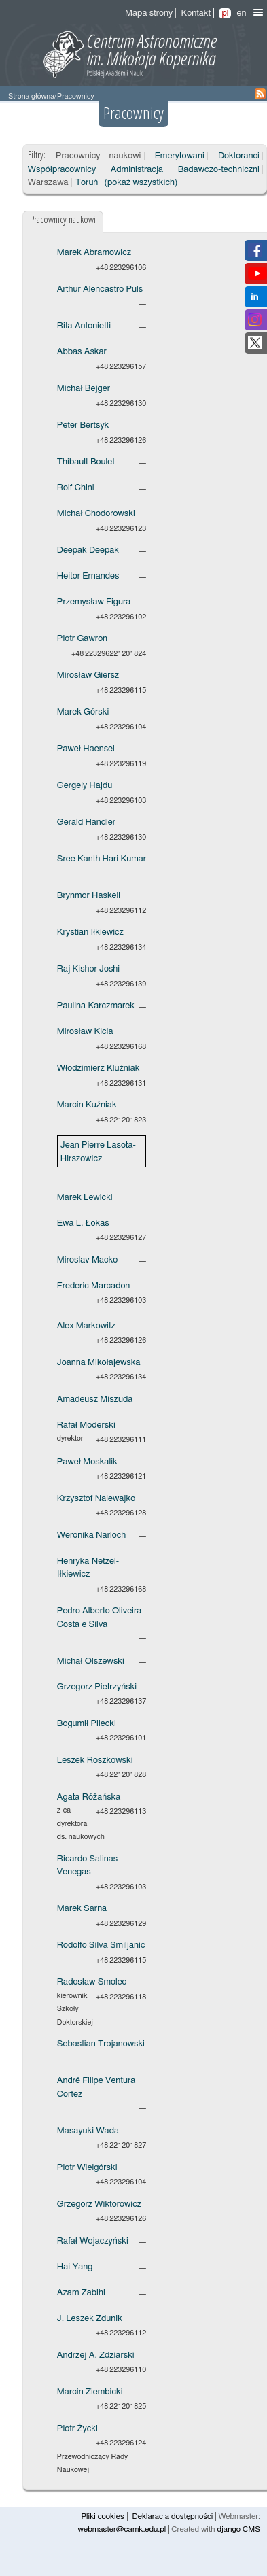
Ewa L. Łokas (83, 1223)
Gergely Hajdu (84, 785)
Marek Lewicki (85, 1197)
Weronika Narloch (91, 1535)
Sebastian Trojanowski (101, 2044)
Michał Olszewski (90, 1661)
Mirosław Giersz (88, 675)
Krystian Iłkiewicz (90, 932)
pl (224, 13)
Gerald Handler (86, 822)
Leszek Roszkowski (95, 1760)
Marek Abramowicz (94, 252)
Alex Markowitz (86, 1326)
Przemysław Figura (93, 602)
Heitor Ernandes (88, 576)
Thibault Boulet (86, 462)
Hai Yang (75, 2267)
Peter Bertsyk (83, 425)
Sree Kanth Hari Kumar (101, 859)
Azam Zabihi (81, 2292)
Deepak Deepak (88, 550)
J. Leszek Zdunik (89, 2318)
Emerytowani (179, 156)
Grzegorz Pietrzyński (97, 1687)
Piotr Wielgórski (87, 2167)
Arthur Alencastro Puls (100, 289)
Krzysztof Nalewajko (96, 1498)
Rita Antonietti (84, 326)
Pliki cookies (102, 2516)
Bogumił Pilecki (86, 1723)
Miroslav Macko (87, 1260)
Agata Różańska (88, 1797)
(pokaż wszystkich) (141, 182)
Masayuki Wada (88, 2131)
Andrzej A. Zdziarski (96, 2355)
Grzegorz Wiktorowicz (99, 2204)
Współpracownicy (62, 169)
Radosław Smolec (91, 1982)
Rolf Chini (75, 487)
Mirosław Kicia (85, 1031)
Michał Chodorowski (96, 513)
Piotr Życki (77, 2428)
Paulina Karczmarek (96, 1005)
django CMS (238, 2529)
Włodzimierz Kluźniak (98, 1068)
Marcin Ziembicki (90, 2392)
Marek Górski (83, 712)
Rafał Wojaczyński (92, 2241)
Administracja (137, 169)
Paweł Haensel (86, 748)
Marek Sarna (82, 1908)
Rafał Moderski (86, 1425)
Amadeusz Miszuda (94, 1399)
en (241, 13)
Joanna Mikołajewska (99, 1362)
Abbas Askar (82, 351)
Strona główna (31, 96)
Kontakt (196, 13)
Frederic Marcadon (93, 1286)
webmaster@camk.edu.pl (122, 2529)
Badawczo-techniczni (219, 169)
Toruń (86, 182)
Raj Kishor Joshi (88, 969)
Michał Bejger (83, 388)
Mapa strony (149, 13)
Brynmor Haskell (88, 895)
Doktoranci (239, 156)
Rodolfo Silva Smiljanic (101, 1945)
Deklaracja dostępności (172, 2516)
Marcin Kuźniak (87, 1105)
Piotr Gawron (82, 638)
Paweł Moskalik (87, 1462)
